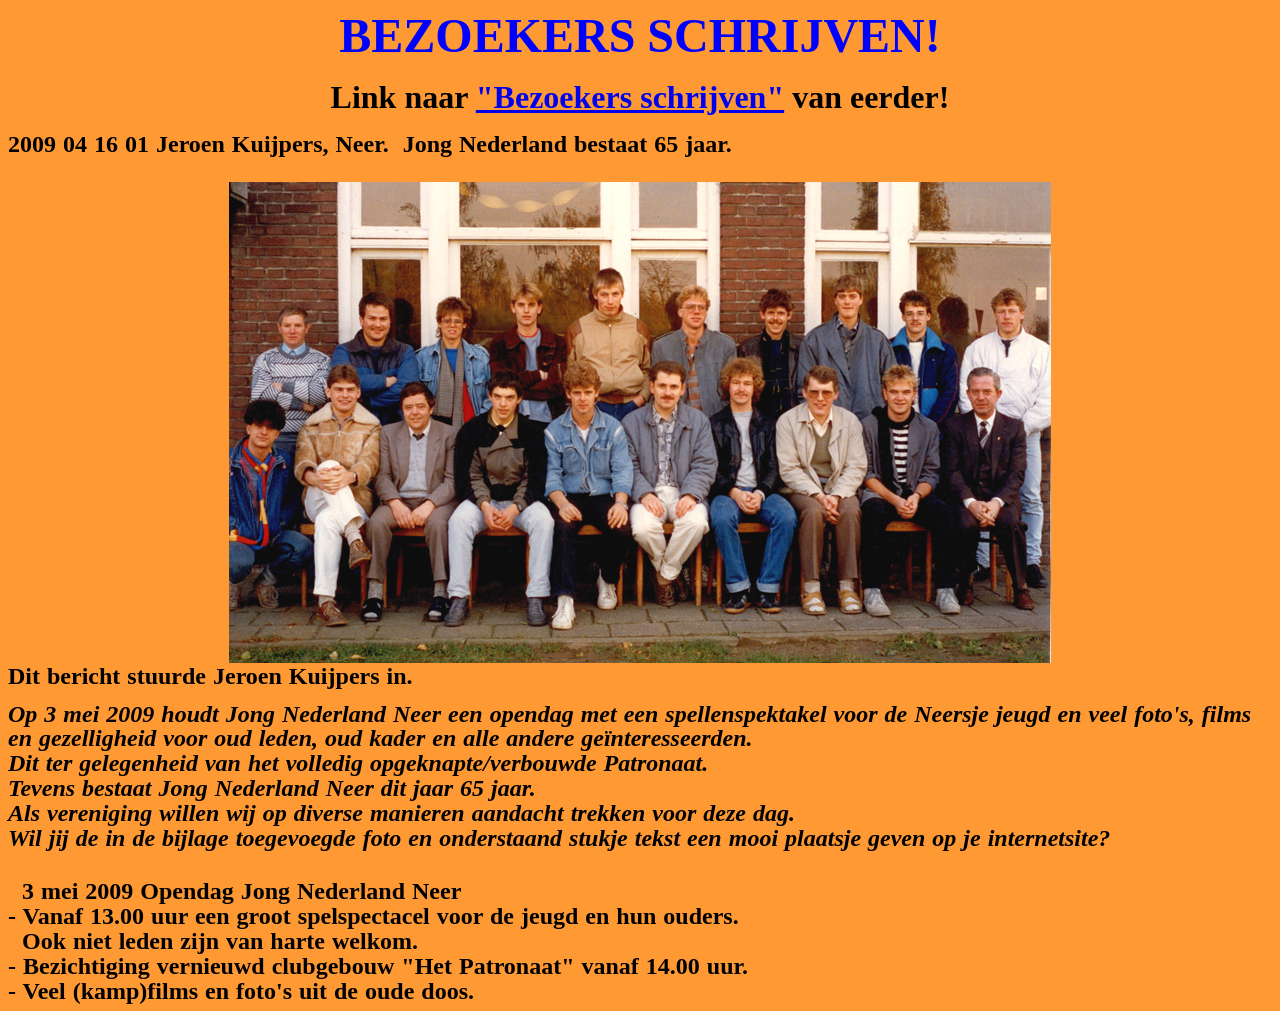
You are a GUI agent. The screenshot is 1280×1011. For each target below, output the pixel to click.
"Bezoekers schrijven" (630, 97)
